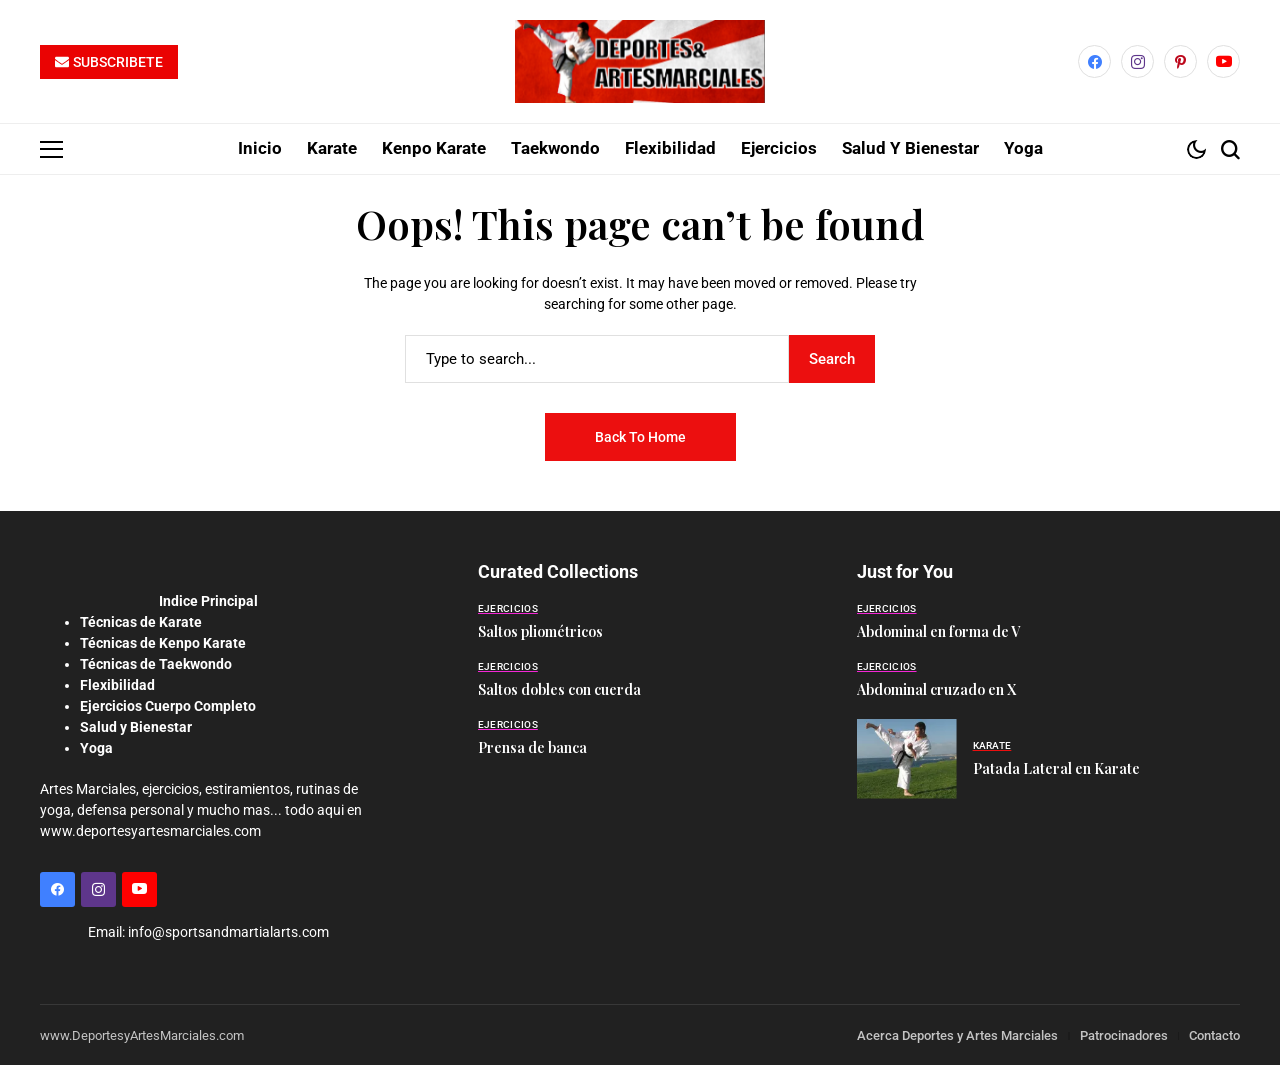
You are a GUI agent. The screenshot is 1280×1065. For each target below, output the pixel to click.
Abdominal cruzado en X (936, 688)
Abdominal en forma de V (938, 630)
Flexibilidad (117, 684)
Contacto (1214, 1034)
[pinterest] (1180, 61)
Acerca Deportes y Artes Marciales (957, 1034)
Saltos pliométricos (540, 630)
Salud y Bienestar (136, 726)
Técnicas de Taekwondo (156, 663)
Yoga (96, 747)
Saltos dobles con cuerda (559, 688)
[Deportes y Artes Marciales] (640, 61)
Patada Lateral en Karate (1056, 767)
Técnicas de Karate (141, 621)
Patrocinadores (1124, 1034)
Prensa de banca (532, 746)
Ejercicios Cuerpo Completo (168, 705)
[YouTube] (1223, 61)
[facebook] (1094, 61)
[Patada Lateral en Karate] (907, 758)
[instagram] (1137, 61)
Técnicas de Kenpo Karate (163, 642)
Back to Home (640, 436)
